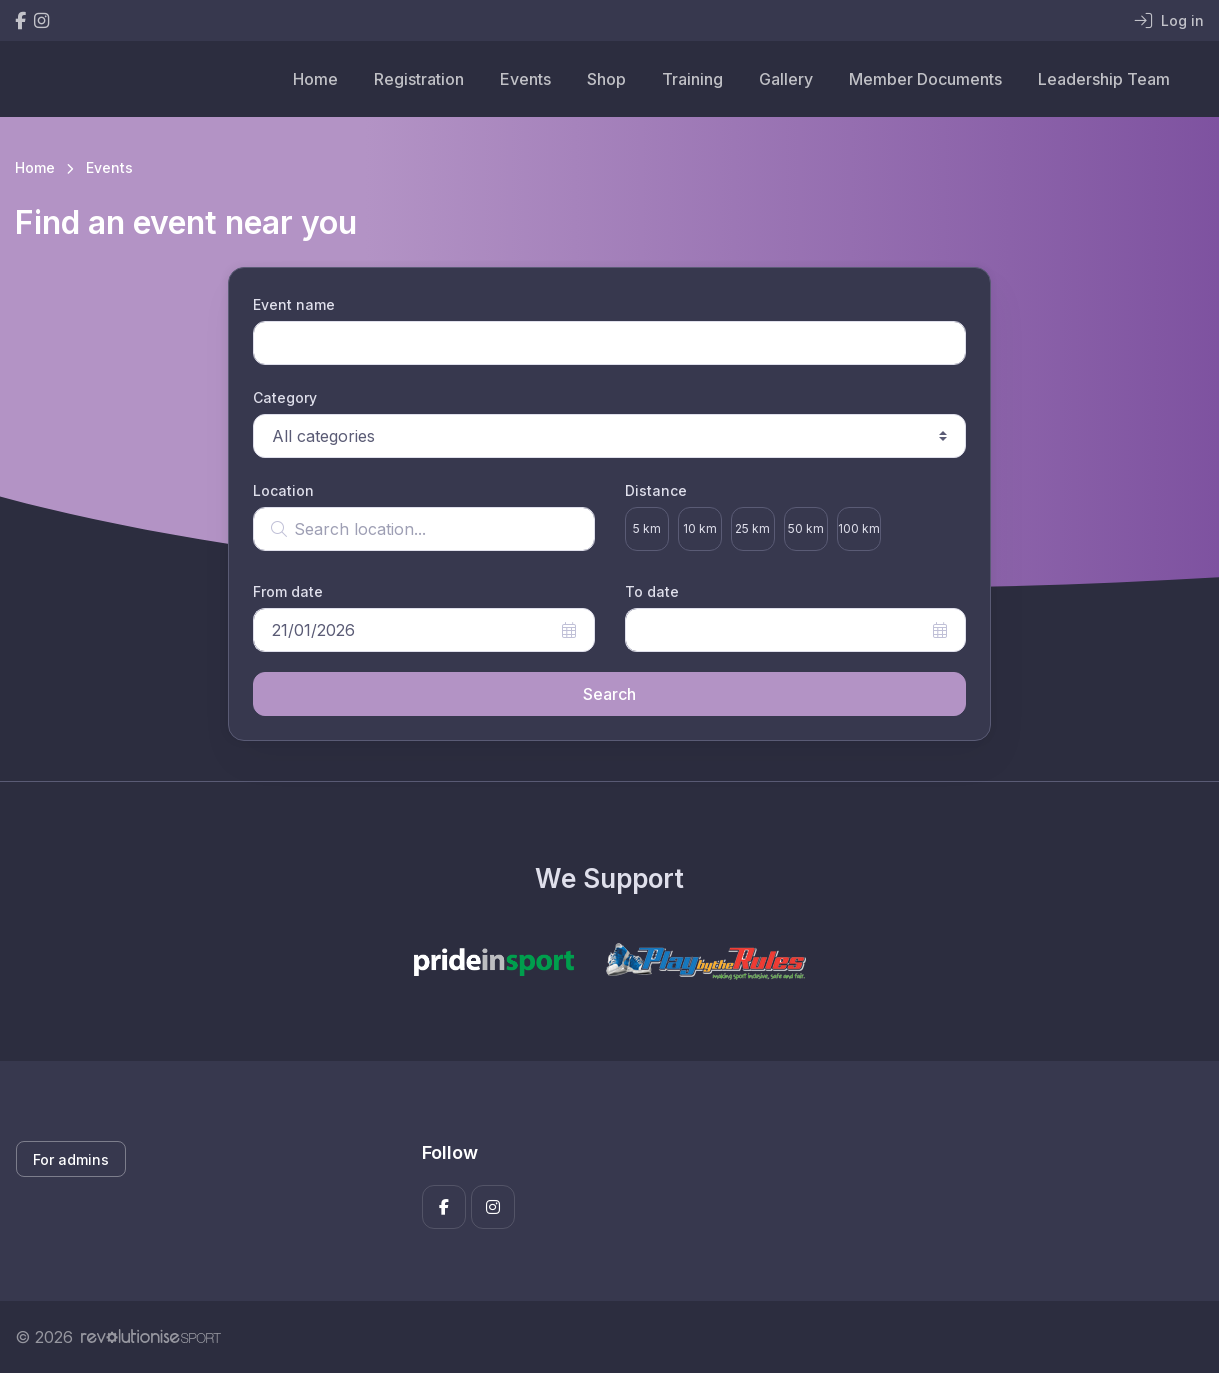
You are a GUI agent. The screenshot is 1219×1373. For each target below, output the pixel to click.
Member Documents (925, 79)
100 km (859, 528)
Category (285, 397)
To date (652, 591)
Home (315, 79)
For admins (71, 1159)
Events (525, 79)
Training (692, 79)
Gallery (786, 79)
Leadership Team (1104, 79)
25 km (752, 528)
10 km (700, 528)
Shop (606, 79)
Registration (419, 79)
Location (283, 490)
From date (288, 591)
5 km (647, 528)
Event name (294, 304)
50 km (806, 528)
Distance (656, 490)
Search (609, 694)
